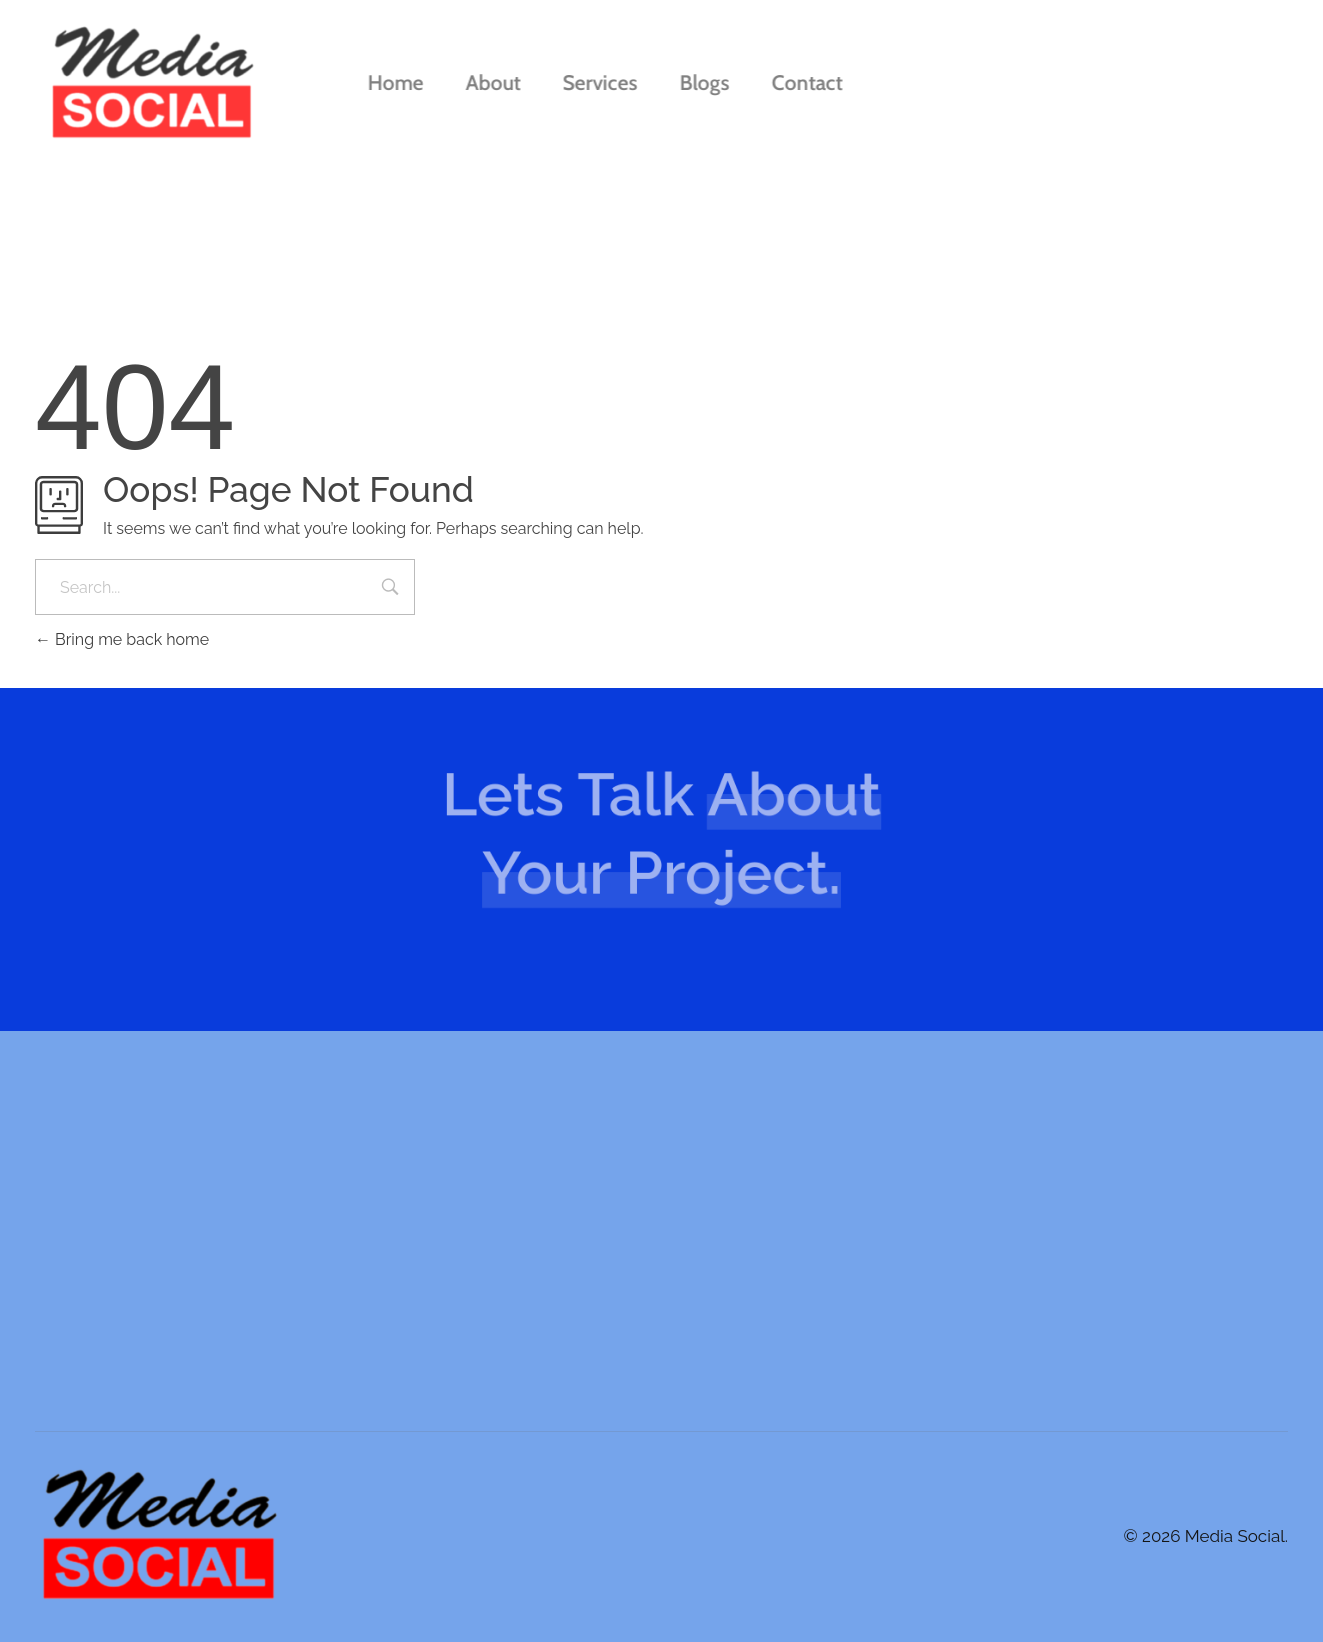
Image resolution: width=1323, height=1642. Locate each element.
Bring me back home (122, 639)
